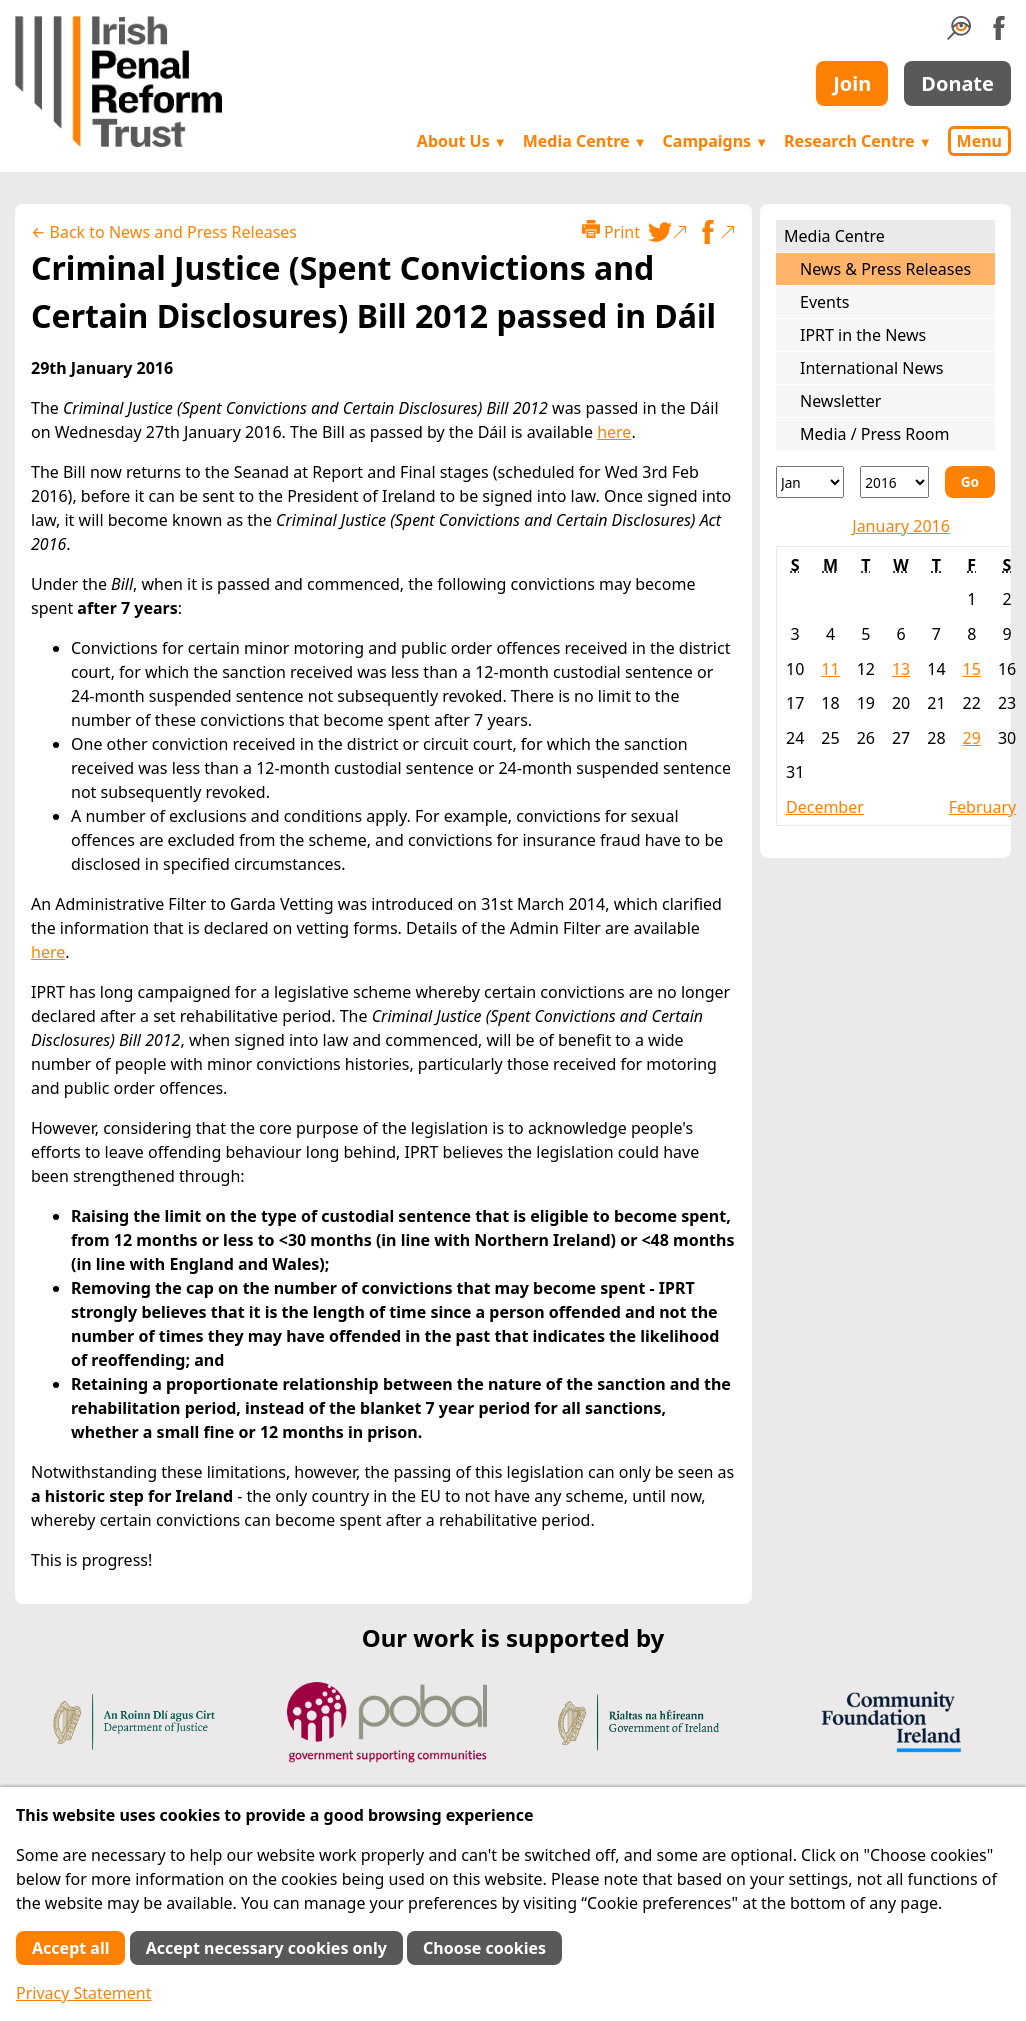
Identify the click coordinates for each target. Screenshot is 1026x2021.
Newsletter (840, 401)
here (614, 432)
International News (871, 368)
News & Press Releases (885, 269)
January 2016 (901, 526)
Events (824, 302)
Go (970, 481)
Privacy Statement (84, 1993)
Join (852, 83)
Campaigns (716, 141)
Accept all (70, 1948)
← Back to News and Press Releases (164, 232)
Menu (979, 141)
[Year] (894, 482)
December (825, 807)
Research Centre (857, 141)
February (982, 807)
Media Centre (585, 141)
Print (611, 231)
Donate (957, 83)
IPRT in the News (863, 335)
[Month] (810, 482)
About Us (462, 141)
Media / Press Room (875, 434)
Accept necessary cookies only (266, 1948)
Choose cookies (484, 1948)
